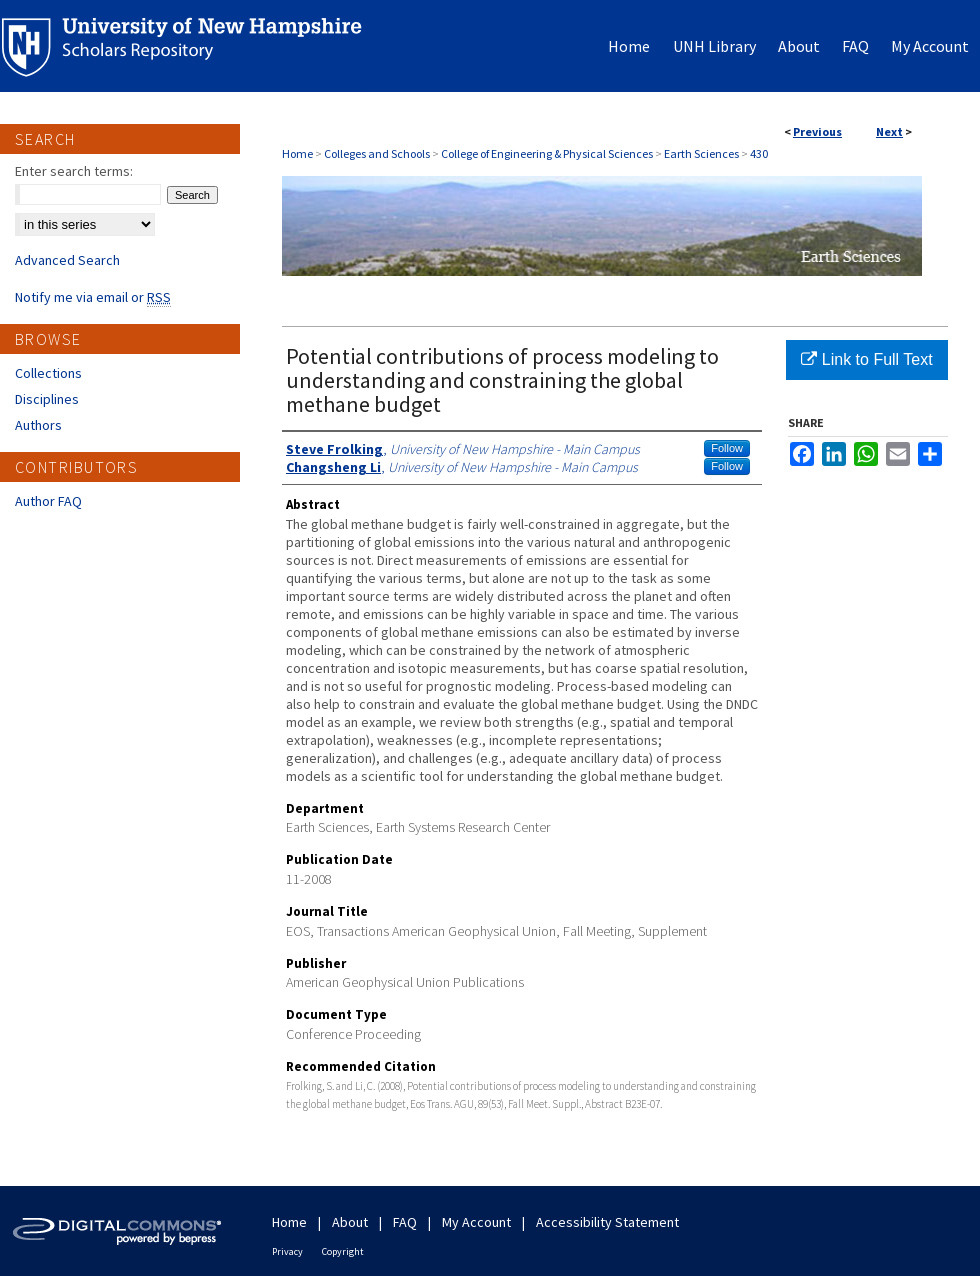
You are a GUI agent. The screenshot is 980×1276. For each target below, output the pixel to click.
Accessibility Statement (607, 1222)
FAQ (405, 1222)
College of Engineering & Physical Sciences (547, 153)
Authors (38, 425)
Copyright (343, 1251)
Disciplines (47, 399)
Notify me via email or (93, 297)
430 (759, 153)
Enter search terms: (74, 171)
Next (889, 131)
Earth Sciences (701, 153)
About (350, 1222)
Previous (817, 131)
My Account (476, 1222)
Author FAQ (48, 501)
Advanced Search (67, 260)
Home (297, 153)
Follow (727, 448)
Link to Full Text (866, 359)
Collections (48, 373)
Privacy (287, 1251)
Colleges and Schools (377, 153)
